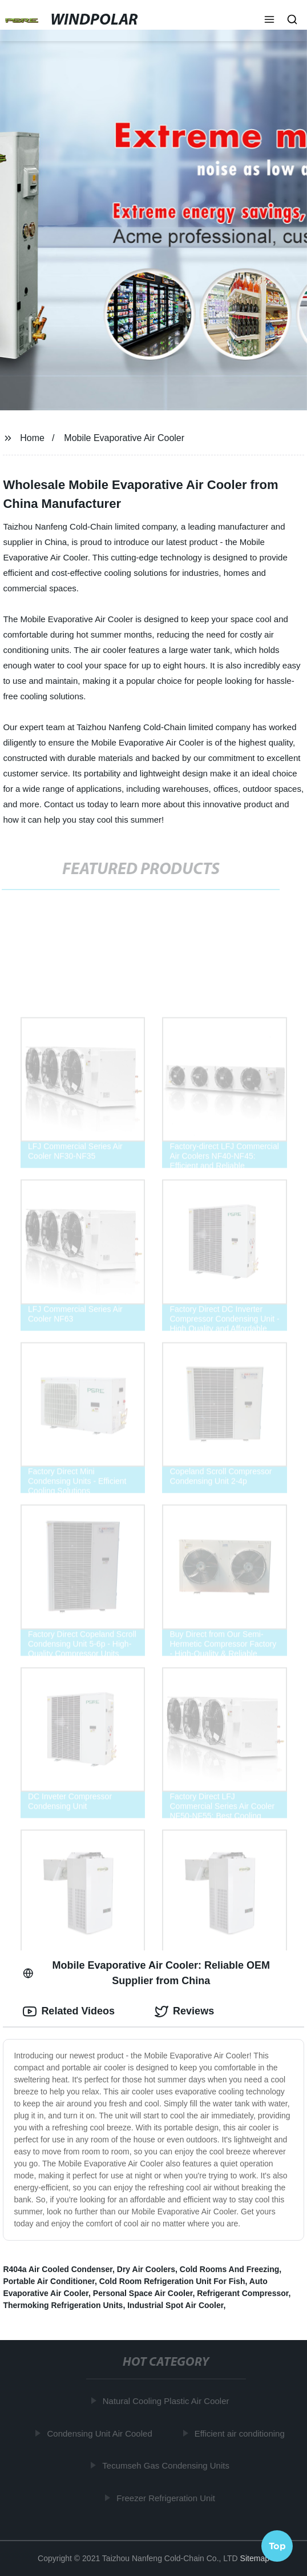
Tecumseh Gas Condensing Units (167, 2465)
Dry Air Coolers (146, 2269)
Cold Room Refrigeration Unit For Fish (172, 2281)
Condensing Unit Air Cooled (101, 2433)
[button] (269, 20)
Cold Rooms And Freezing (229, 2269)
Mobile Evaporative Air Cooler (124, 438)
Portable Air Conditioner (49, 2281)
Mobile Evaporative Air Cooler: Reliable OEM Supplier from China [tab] (146, 1973)
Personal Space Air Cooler (143, 2293)
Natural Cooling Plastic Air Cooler (167, 2401)
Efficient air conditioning (241, 2433)
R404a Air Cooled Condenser (57, 2269)
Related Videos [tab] (69, 2011)
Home (32, 438)
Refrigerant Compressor (242, 2293)
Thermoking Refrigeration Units (63, 2305)
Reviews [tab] (184, 2011)
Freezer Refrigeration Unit (167, 2498)
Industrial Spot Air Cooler (175, 2305)
